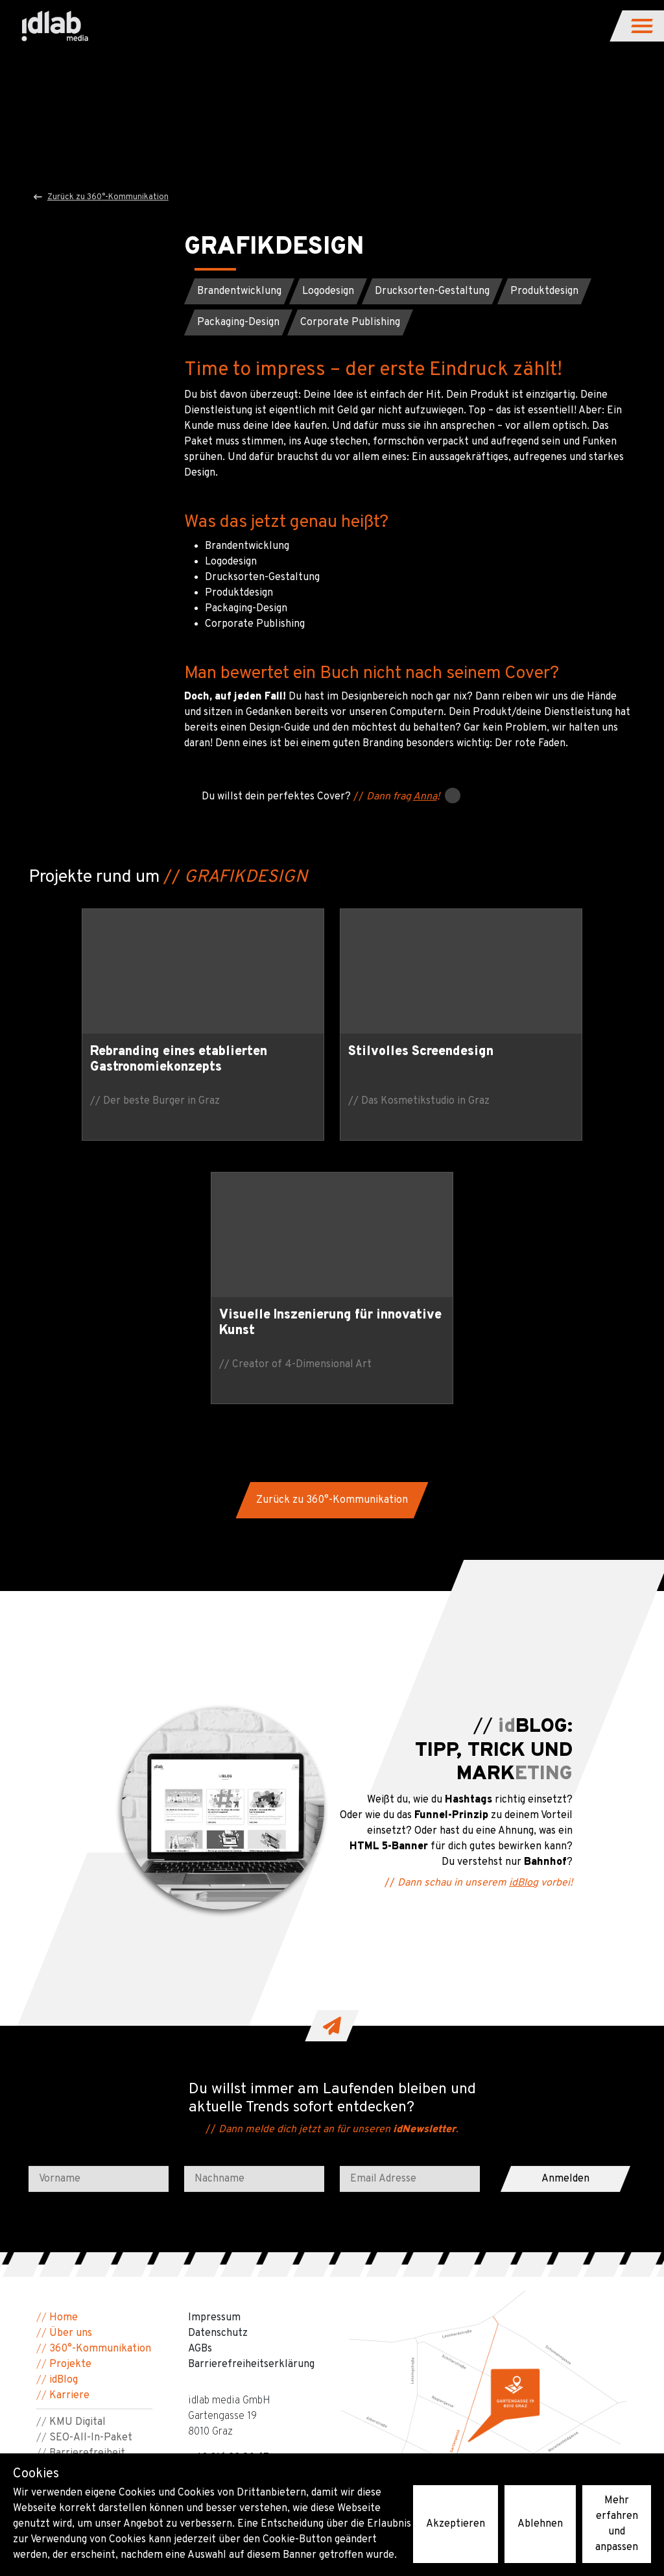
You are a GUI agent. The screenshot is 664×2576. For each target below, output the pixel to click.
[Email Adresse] (410, 1922)
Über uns (70, 2069)
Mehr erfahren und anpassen (616, 2524)
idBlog (530, 1619)
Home (63, 2054)
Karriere (69, 2132)
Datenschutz (218, 2069)
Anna (425, 803)
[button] (643, 26)
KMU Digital (77, 2158)
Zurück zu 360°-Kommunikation (101, 197)
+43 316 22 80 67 (228, 2194)
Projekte (70, 2101)
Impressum (214, 2054)
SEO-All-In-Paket (90, 2174)
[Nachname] (254, 1922)
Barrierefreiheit (87, 2189)
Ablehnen (540, 2524)
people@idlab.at (225, 2210)
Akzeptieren (455, 2524)
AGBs (200, 2085)
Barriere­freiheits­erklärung (251, 2101)
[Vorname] (99, 1922)
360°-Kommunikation (100, 2085)
